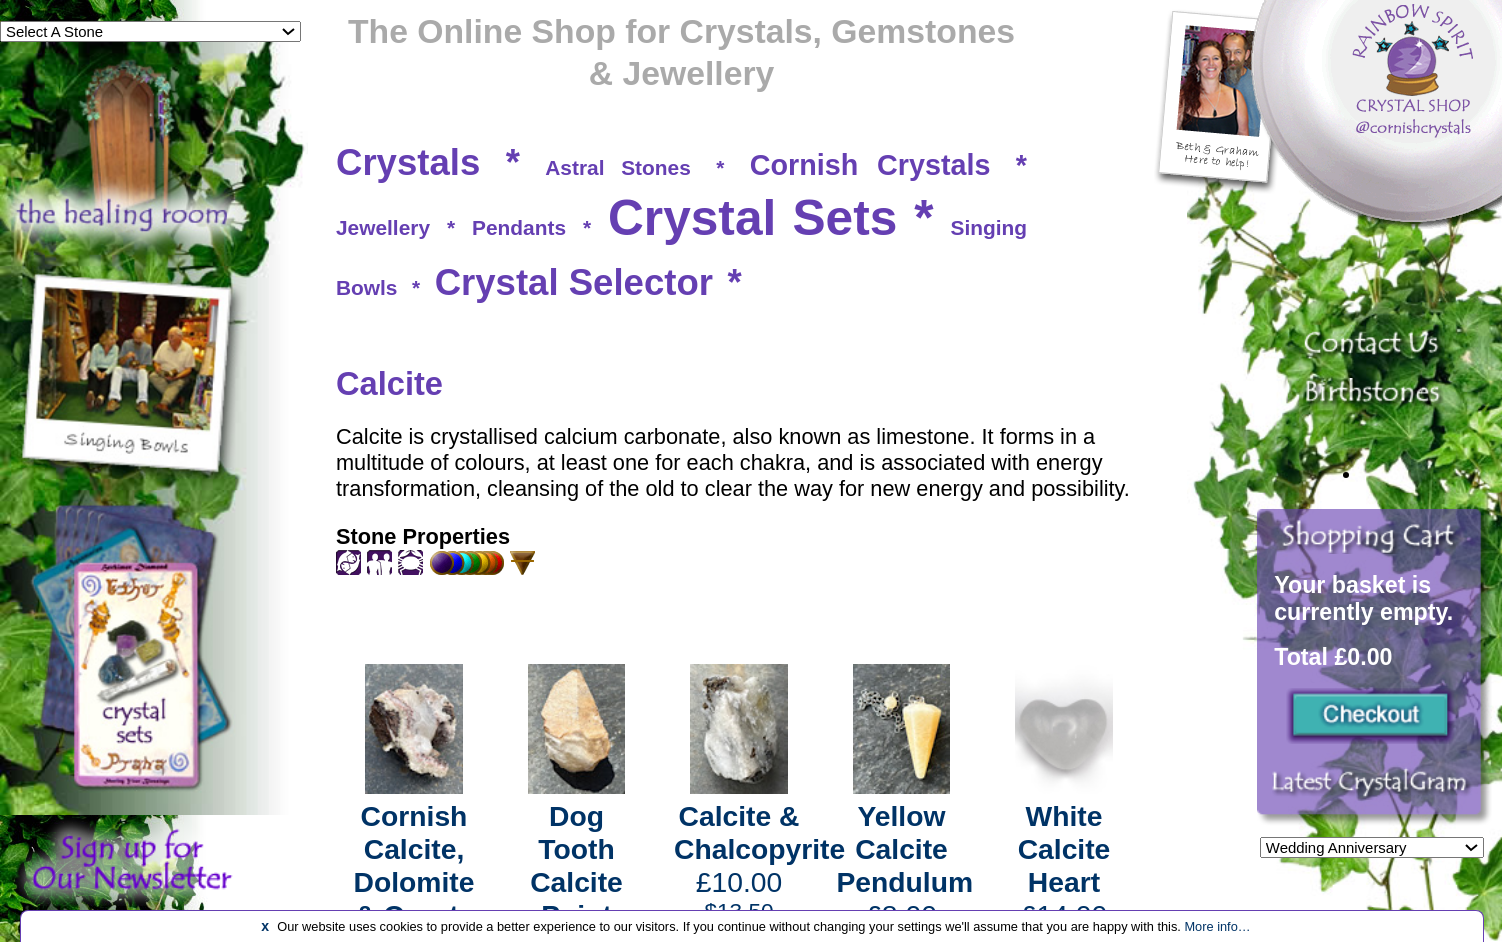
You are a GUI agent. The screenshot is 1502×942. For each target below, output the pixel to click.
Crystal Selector (574, 282)
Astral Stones (617, 167)
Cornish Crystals (870, 165)
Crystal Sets (752, 218)
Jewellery (383, 227)
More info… (1217, 926)
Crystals (408, 162)
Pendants (519, 227)
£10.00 (759, 862)
